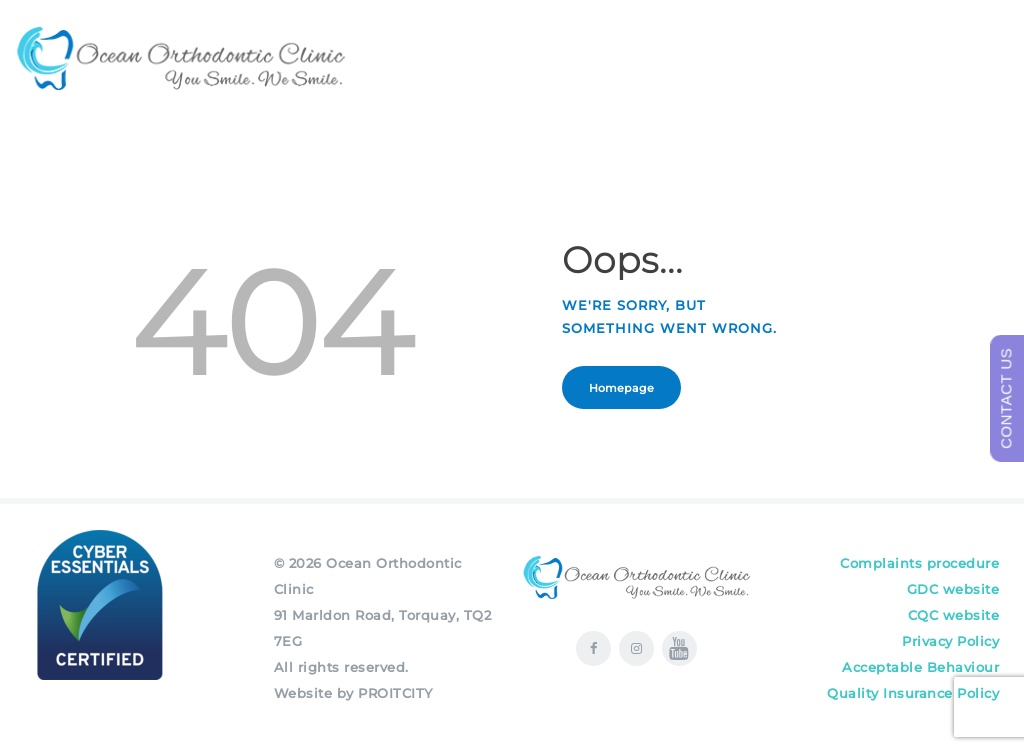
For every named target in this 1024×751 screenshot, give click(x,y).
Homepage (622, 388)
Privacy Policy (950, 641)
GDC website (953, 589)
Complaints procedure (919, 563)
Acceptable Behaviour (920, 667)
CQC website (954, 615)
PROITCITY (395, 693)
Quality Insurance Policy (913, 693)
